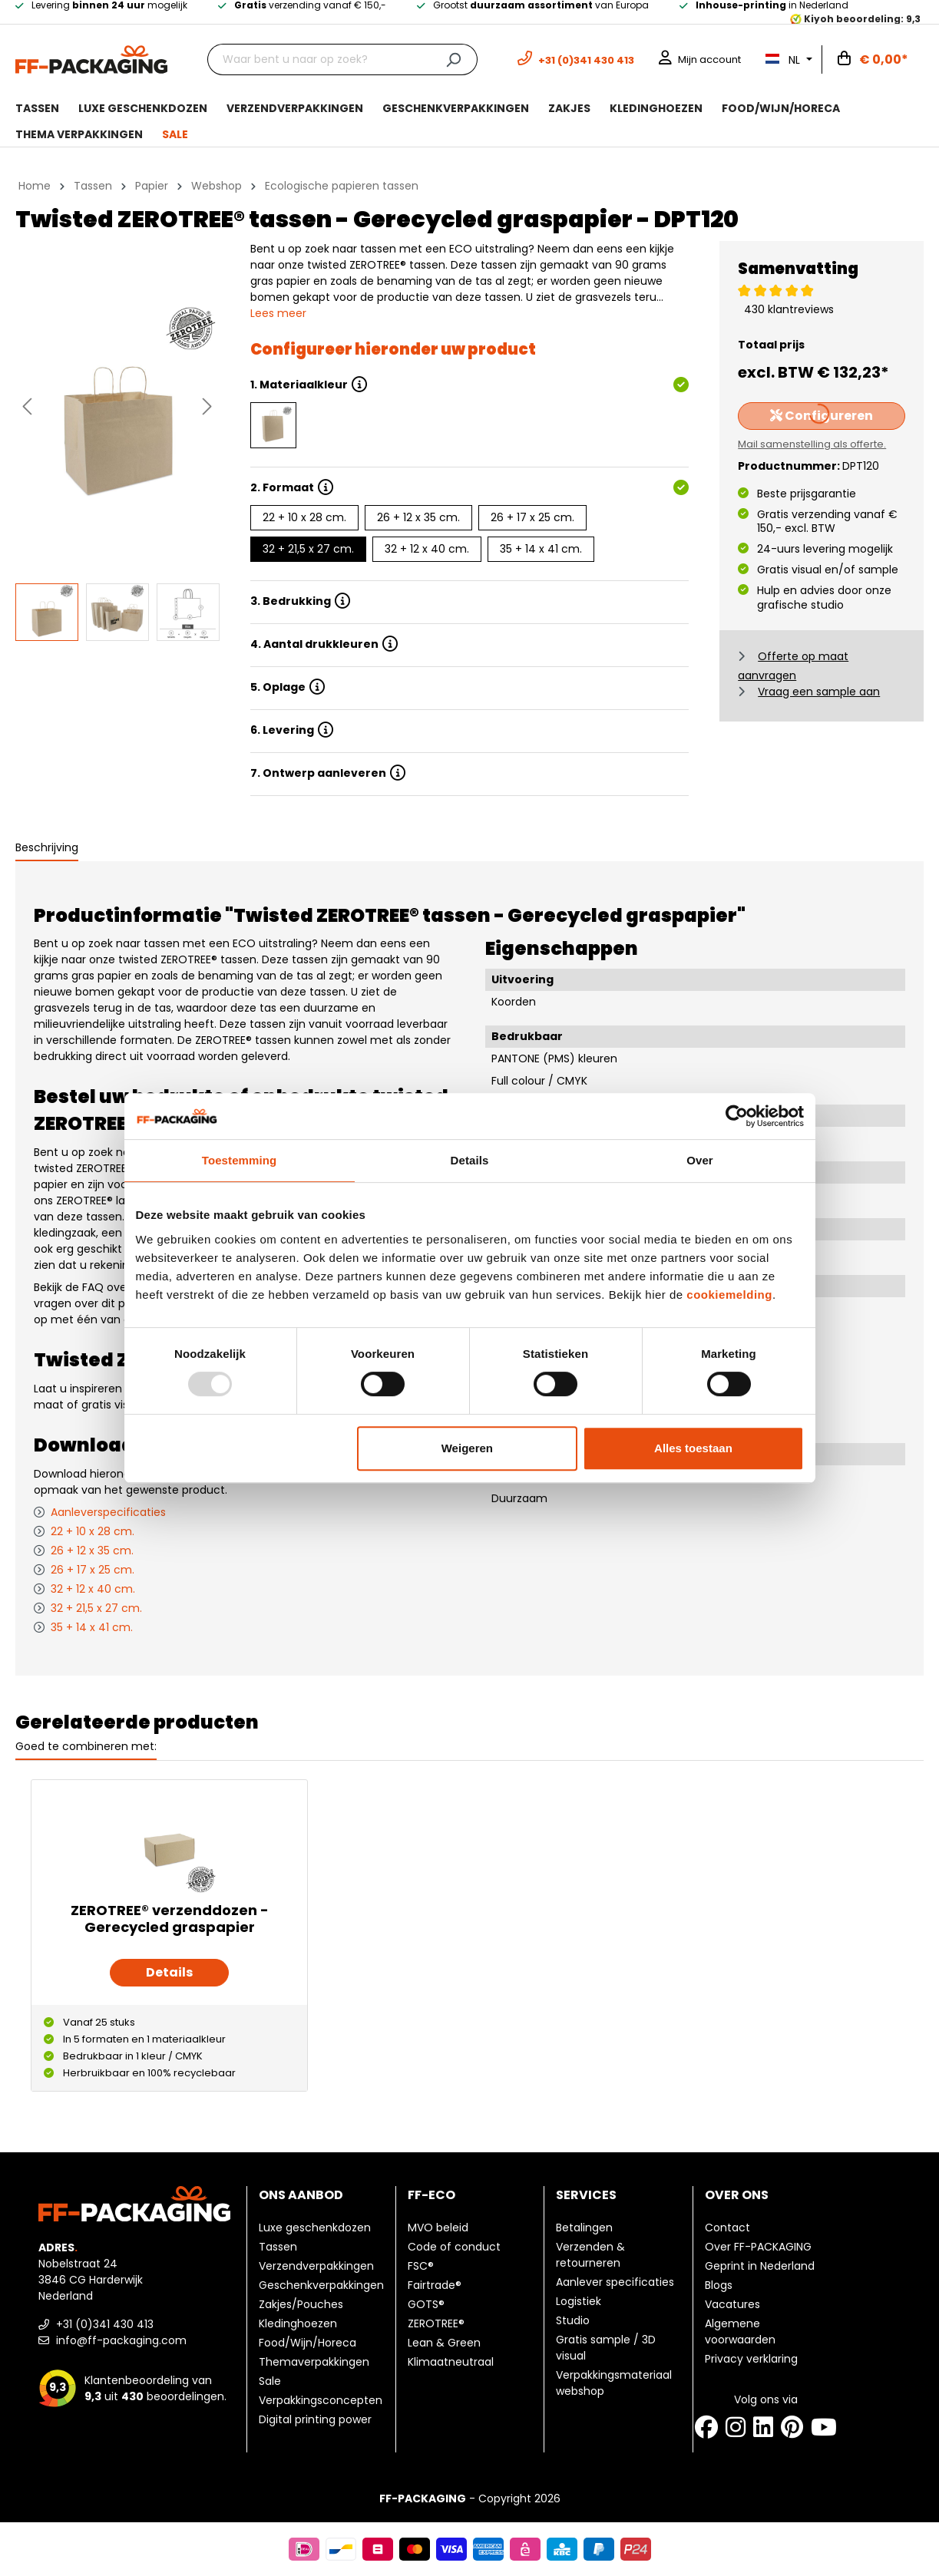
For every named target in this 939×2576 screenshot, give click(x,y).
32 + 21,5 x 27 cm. (308, 548)
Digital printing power (315, 2419)
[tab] (46, 848)
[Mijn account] (699, 59)
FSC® (421, 2266)
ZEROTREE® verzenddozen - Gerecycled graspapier (170, 1919)
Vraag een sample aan (819, 691)
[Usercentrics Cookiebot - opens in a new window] (737, 1116)
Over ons (737, 2195)
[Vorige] (26, 406)
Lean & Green (444, 2342)
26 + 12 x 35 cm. (418, 517)
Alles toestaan (693, 1448)
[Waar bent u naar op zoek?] (318, 59)
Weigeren (467, 1448)
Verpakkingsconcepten (320, 2400)
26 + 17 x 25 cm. (532, 517)
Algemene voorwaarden (740, 2331)
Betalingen (584, 2227)
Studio (573, 2320)
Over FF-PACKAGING (758, 2246)
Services (586, 2195)
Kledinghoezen (298, 2323)
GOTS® (426, 2304)
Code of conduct (454, 2246)
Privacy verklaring (751, 2358)
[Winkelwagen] (873, 60)
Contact (727, 2227)
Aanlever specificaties (615, 2282)
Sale (270, 2381)
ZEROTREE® (436, 2323)
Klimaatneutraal (451, 2362)
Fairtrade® (434, 2285)
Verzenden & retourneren (590, 2255)
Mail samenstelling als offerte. (812, 444)
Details (169, 1972)
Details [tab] (470, 1160)
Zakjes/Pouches (301, 2304)
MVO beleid (438, 2227)
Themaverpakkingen (314, 2362)
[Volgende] (207, 406)
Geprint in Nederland (760, 2266)
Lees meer (278, 313)
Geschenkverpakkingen (321, 2285)
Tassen (278, 2246)
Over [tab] (699, 1160)
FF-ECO (431, 2195)
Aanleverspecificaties (108, 1512)
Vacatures (732, 2304)
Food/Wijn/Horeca (307, 2342)
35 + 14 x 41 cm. (541, 548)
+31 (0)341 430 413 (96, 2324)
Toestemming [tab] (239, 1160)
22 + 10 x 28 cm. (304, 517)
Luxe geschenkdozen (315, 2227)
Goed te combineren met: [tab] (86, 1746)
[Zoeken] (453, 59)
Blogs (718, 2285)
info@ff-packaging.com (112, 2340)
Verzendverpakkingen (316, 2266)
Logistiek (578, 2301)
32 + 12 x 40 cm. (427, 548)
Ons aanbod (301, 2195)
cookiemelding (729, 1294)
